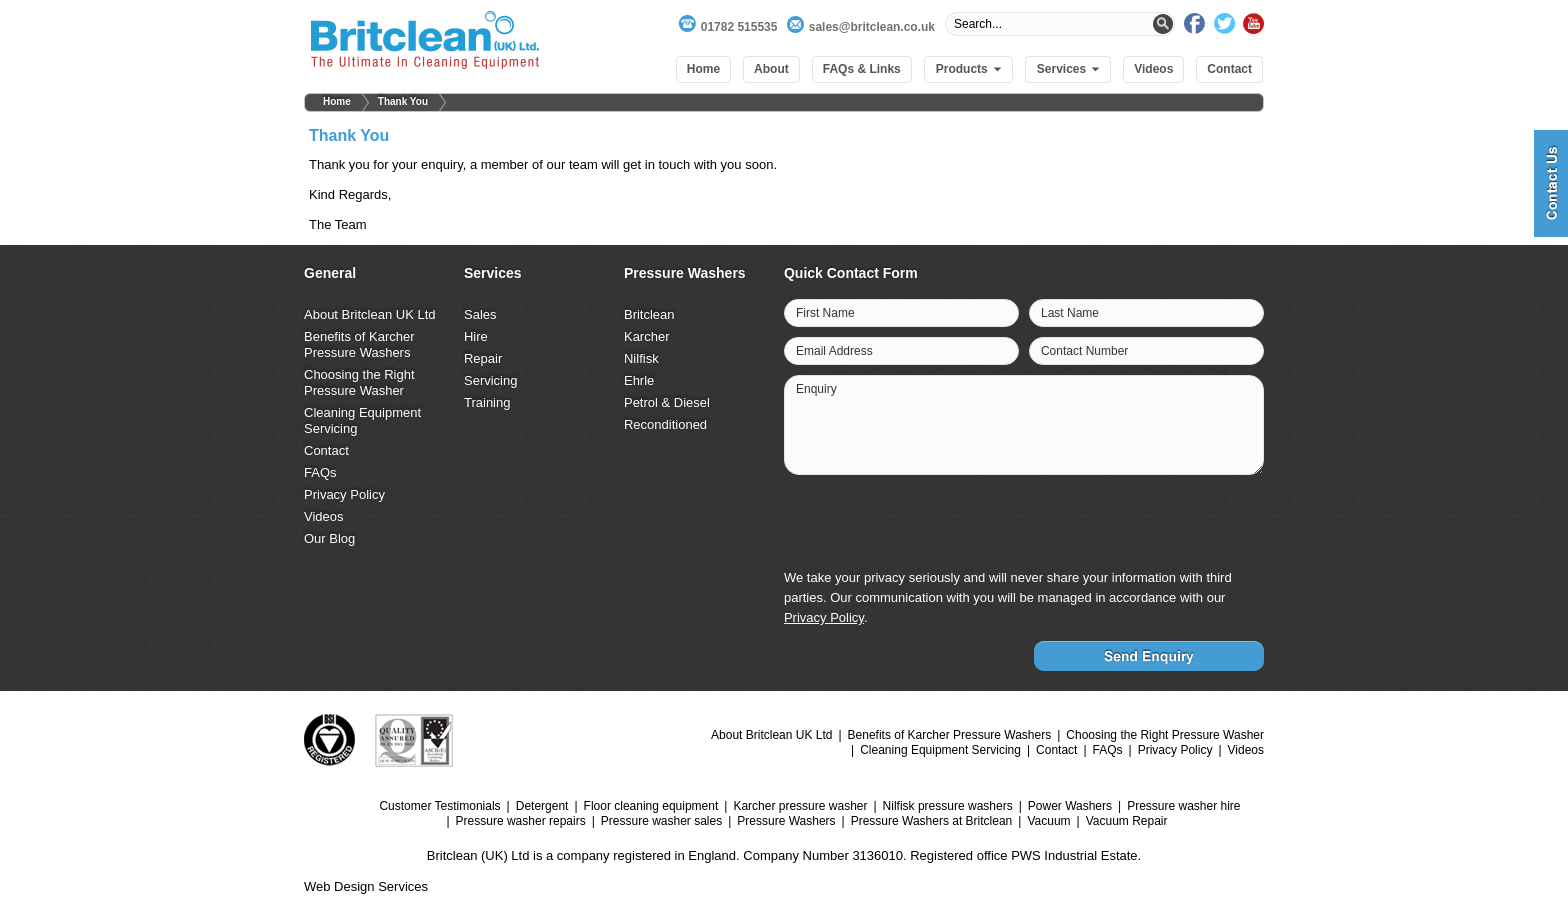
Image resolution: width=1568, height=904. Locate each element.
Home (703, 69)
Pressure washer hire (1183, 806)
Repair (483, 358)
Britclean (649, 314)
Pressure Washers (786, 821)
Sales (480, 314)
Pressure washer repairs (521, 821)
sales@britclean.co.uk (872, 27)
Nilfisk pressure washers (948, 806)
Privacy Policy (344, 494)
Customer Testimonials (439, 806)
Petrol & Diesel (667, 402)
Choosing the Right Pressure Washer (359, 382)
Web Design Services (366, 886)
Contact (1229, 69)
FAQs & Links (862, 69)
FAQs (320, 472)
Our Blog (329, 538)
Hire (476, 336)
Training (487, 402)
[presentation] (1110, 524)
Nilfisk (641, 358)
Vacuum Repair (1127, 821)
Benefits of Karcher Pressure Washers (359, 344)
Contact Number (1084, 351)
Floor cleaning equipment (651, 806)
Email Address (834, 351)
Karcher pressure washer (800, 806)
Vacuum (1048, 821)
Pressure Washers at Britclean (932, 821)
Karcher (647, 336)
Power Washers (1070, 806)
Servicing (490, 380)
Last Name (1070, 313)
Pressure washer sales (661, 821)
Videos (1153, 69)
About (771, 69)
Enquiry (816, 389)
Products (962, 69)
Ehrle (639, 380)
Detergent (542, 806)
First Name (825, 313)
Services (1061, 69)
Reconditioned (665, 424)
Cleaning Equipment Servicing (940, 750)
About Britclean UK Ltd (370, 314)
